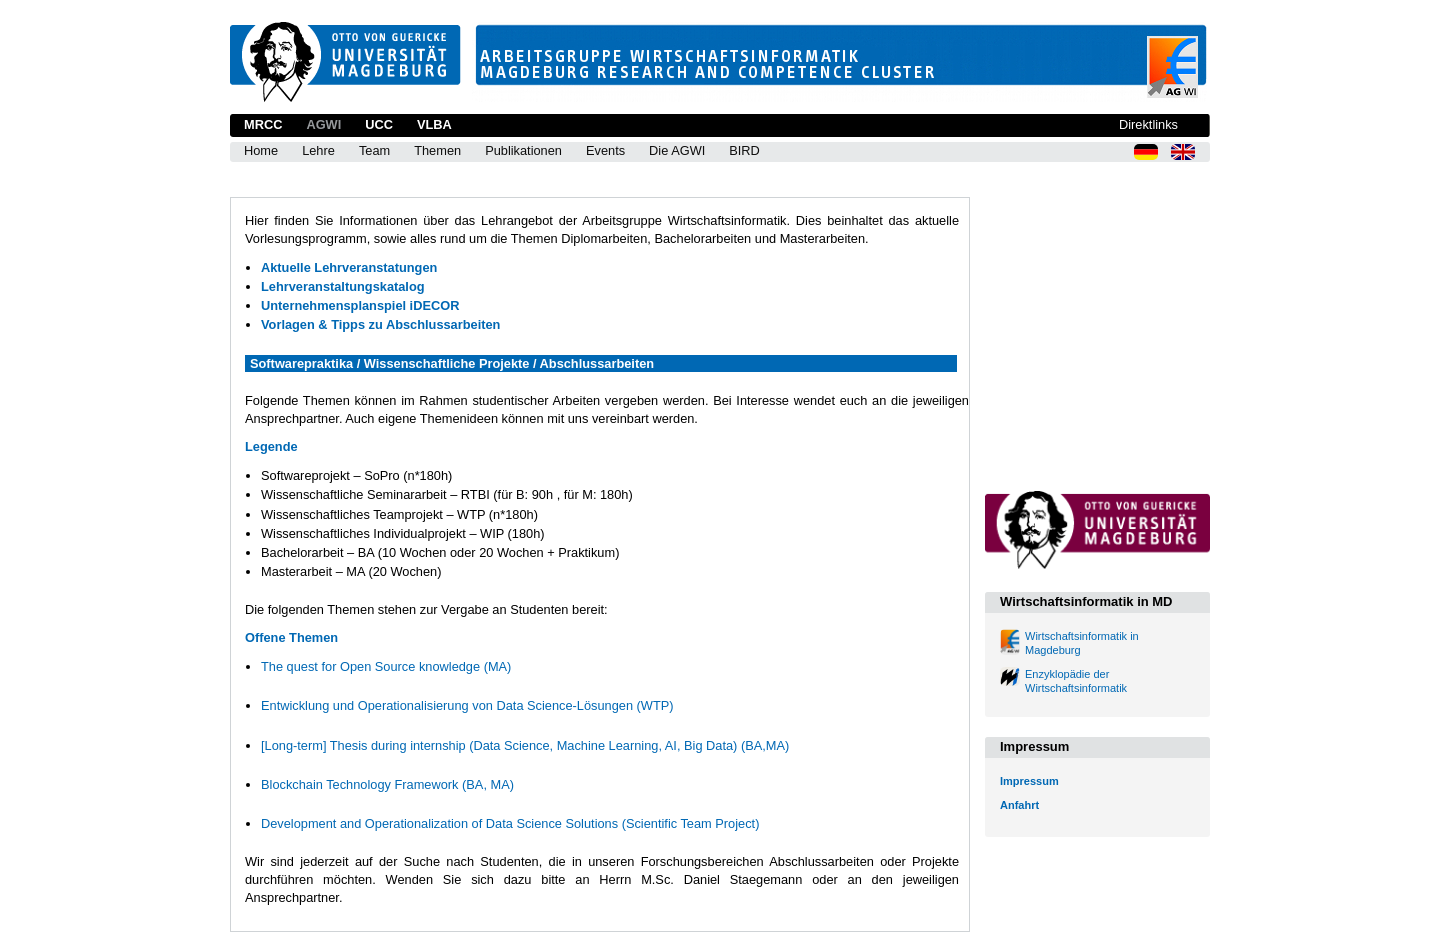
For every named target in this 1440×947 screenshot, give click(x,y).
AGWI (323, 124)
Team (374, 150)
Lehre (318, 150)
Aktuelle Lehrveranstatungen (349, 267)
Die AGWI (677, 150)
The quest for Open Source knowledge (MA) (386, 666)
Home (261, 150)
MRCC (263, 124)
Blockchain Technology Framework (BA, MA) (387, 784)
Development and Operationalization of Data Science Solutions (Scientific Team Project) (510, 823)
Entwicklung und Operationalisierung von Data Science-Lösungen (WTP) (467, 705)
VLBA (434, 124)
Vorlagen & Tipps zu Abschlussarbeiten (380, 324)
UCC (379, 124)
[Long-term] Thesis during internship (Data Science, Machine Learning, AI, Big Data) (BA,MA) (525, 745)
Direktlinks (1148, 124)
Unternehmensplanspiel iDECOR (360, 305)
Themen (437, 150)
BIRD (744, 150)
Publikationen (523, 150)
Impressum (1029, 781)
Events (605, 150)
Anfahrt (1019, 805)
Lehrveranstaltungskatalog (343, 286)
